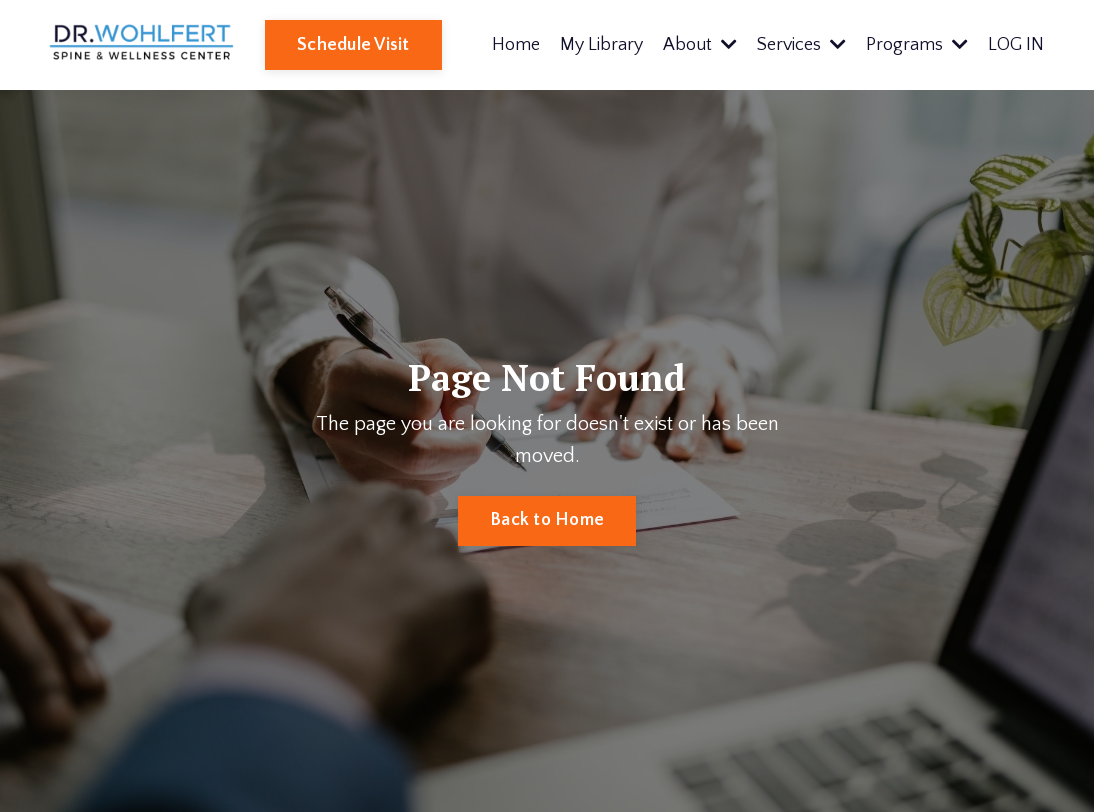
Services (801, 45)
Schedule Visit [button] (353, 45)
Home (516, 45)
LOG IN (1016, 45)
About (700, 45)
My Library (601, 45)
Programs (917, 45)
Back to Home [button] (547, 520)
